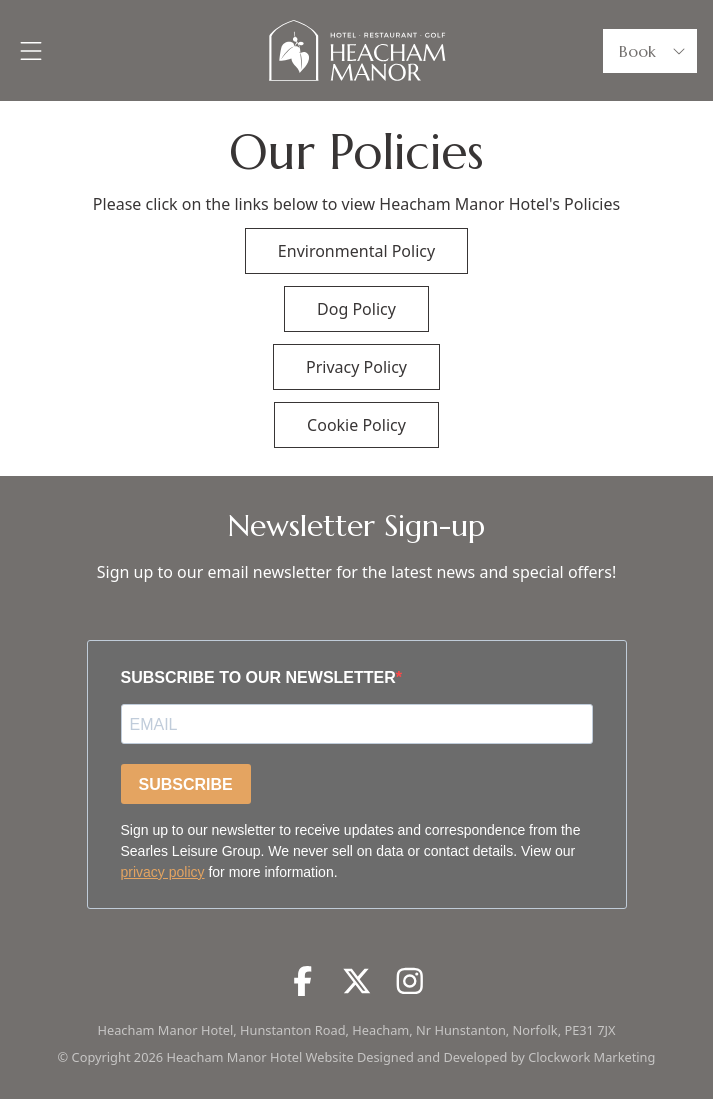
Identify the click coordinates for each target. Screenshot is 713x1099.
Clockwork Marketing (591, 1057)
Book (654, 51)
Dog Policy (356, 309)
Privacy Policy (356, 367)
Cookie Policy (356, 425)
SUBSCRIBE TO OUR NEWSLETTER (258, 677)
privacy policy (163, 872)
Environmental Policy (356, 251)
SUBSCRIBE (186, 784)
